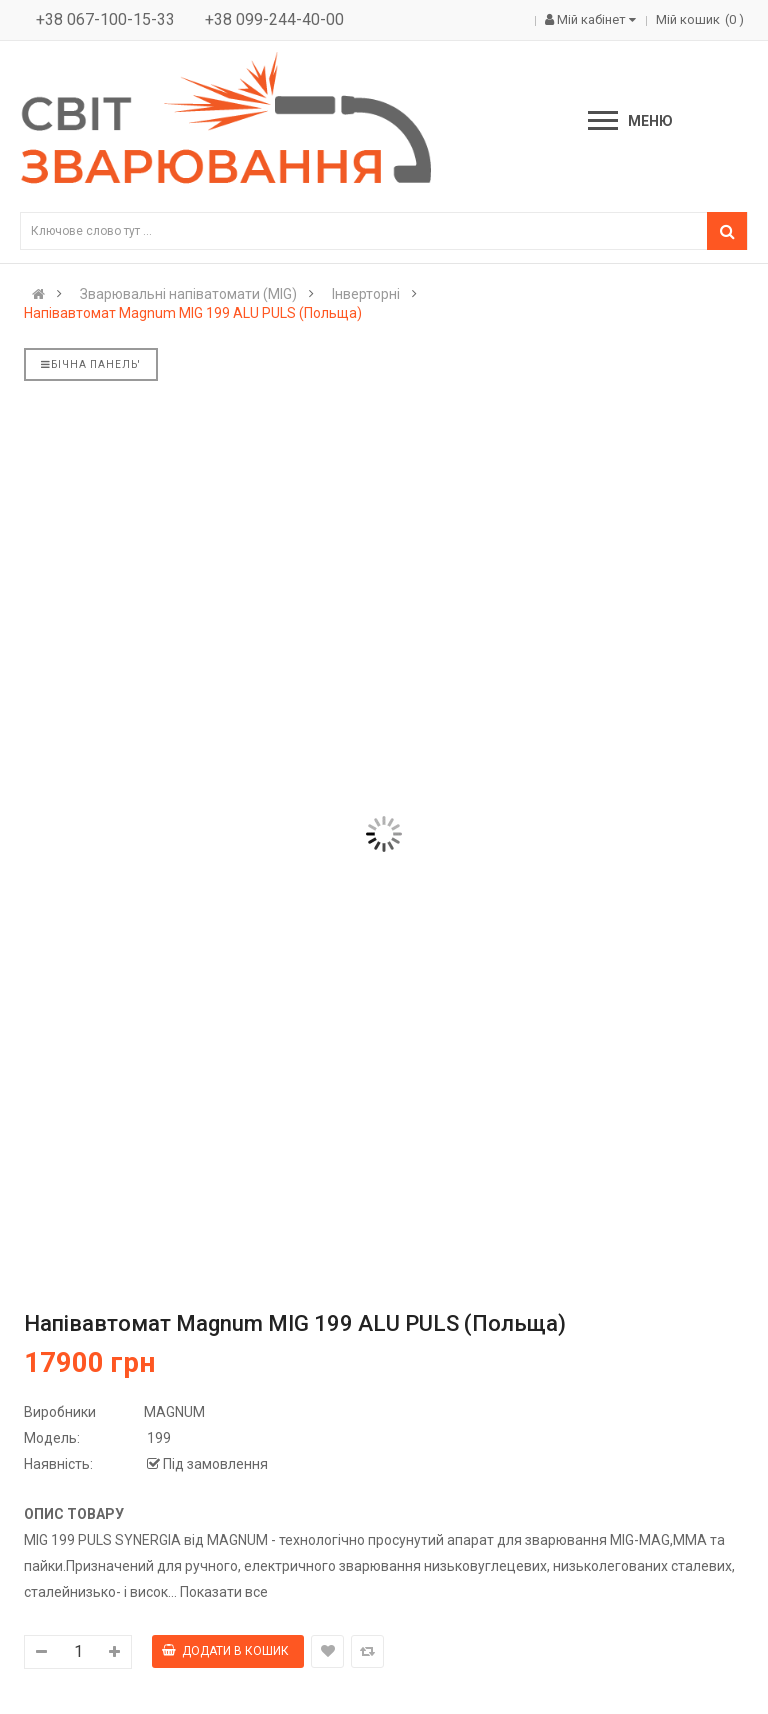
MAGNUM (174, 1412)
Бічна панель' (91, 364)
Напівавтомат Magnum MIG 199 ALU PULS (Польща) (193, 313)
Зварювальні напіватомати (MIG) (188, 294)
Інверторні (366, 294)
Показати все (224, 1592)
